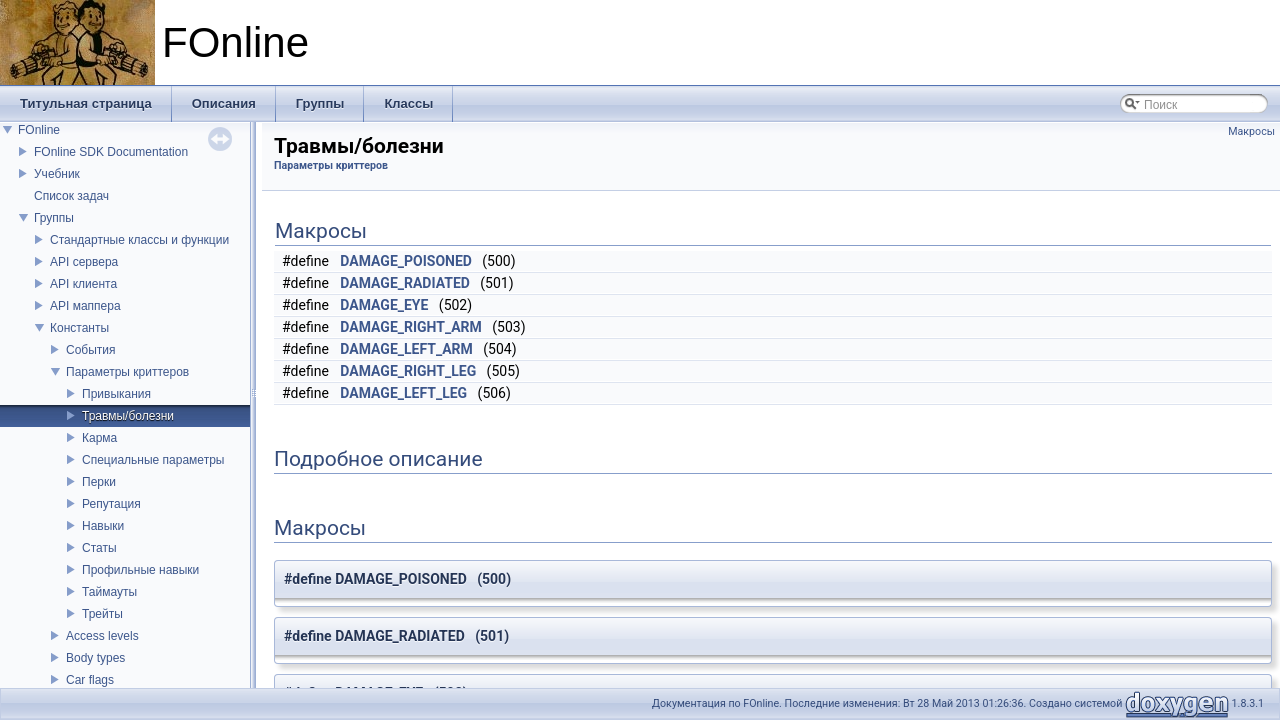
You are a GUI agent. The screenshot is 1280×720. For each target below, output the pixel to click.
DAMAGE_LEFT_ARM (406, 349)
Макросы (1251, 131)
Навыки (103, 526)
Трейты (102, 614)
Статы (99, 548)
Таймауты (109, 592)
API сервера (84, 262)
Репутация (111, 504)
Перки (99, 482)
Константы (79, 328)
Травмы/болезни (128, 416)
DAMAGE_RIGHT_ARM (411, 327)
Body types (95, 658)
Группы (54, 218)
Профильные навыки (140, 570)
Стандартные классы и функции (139, 240)
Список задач (71, 196)
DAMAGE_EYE (384, 305)
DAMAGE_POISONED (406, 261)
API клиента (83, 284)
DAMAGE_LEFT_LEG (403, 393)
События (91, 350)
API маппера (85, 306)
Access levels (102, 636)
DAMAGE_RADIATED (405, 283)
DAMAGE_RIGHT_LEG (408, 371)
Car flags (90, 680)
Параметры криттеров (127, 372)
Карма (99, 438)
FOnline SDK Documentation (111, 152)
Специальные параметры (153, 460)
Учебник (57, 174)
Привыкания (116, 394)
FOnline (39, 130)
